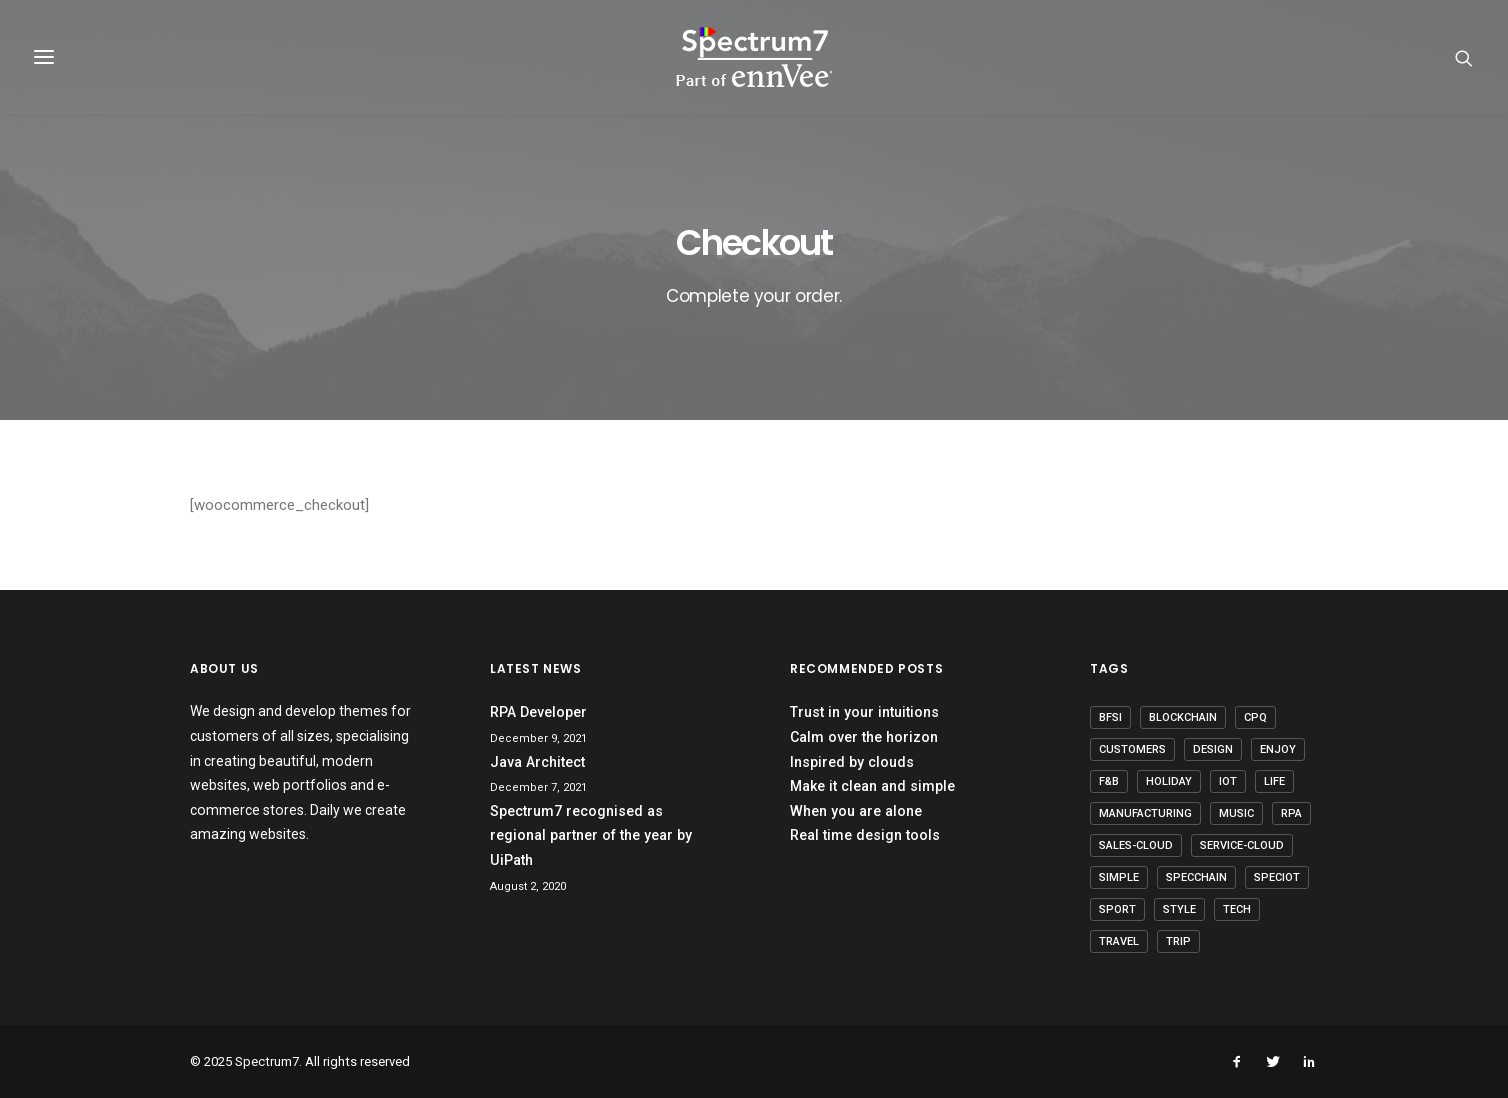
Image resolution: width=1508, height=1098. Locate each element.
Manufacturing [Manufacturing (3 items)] (1145, 813)
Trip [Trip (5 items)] (1178, 941)
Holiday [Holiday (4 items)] (1169, 781)
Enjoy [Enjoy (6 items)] (1278, 749)
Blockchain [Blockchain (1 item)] (1183, 717)
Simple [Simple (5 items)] (1119, 877)
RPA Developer (538, 712)
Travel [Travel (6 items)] (1119, 941)
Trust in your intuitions (864, 712)
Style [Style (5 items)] (1179, 909)
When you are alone (856, 811)
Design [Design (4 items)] (1213, 749)
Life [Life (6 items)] (1274, 781)
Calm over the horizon (864, 737)
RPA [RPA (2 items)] (1291, 813)
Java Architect (537, 762)
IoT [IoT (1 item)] (1228, 781)
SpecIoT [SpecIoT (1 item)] (1277, 877)
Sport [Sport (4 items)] (1117, 909)
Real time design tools (865, 835)
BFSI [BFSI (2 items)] (1110, 717)
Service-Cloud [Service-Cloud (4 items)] (1242, 845)
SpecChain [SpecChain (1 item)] (1196, 877)
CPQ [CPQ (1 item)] (1255, 717)
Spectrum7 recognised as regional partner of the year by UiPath (591, 835)
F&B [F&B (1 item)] (1109, 781)
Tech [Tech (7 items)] (1237, 909)
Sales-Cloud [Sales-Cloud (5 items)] (1136, 845)
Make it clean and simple (872, 786)
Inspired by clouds (852, 762)
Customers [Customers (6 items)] (1132, 749)
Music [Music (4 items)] (1236, 813)
